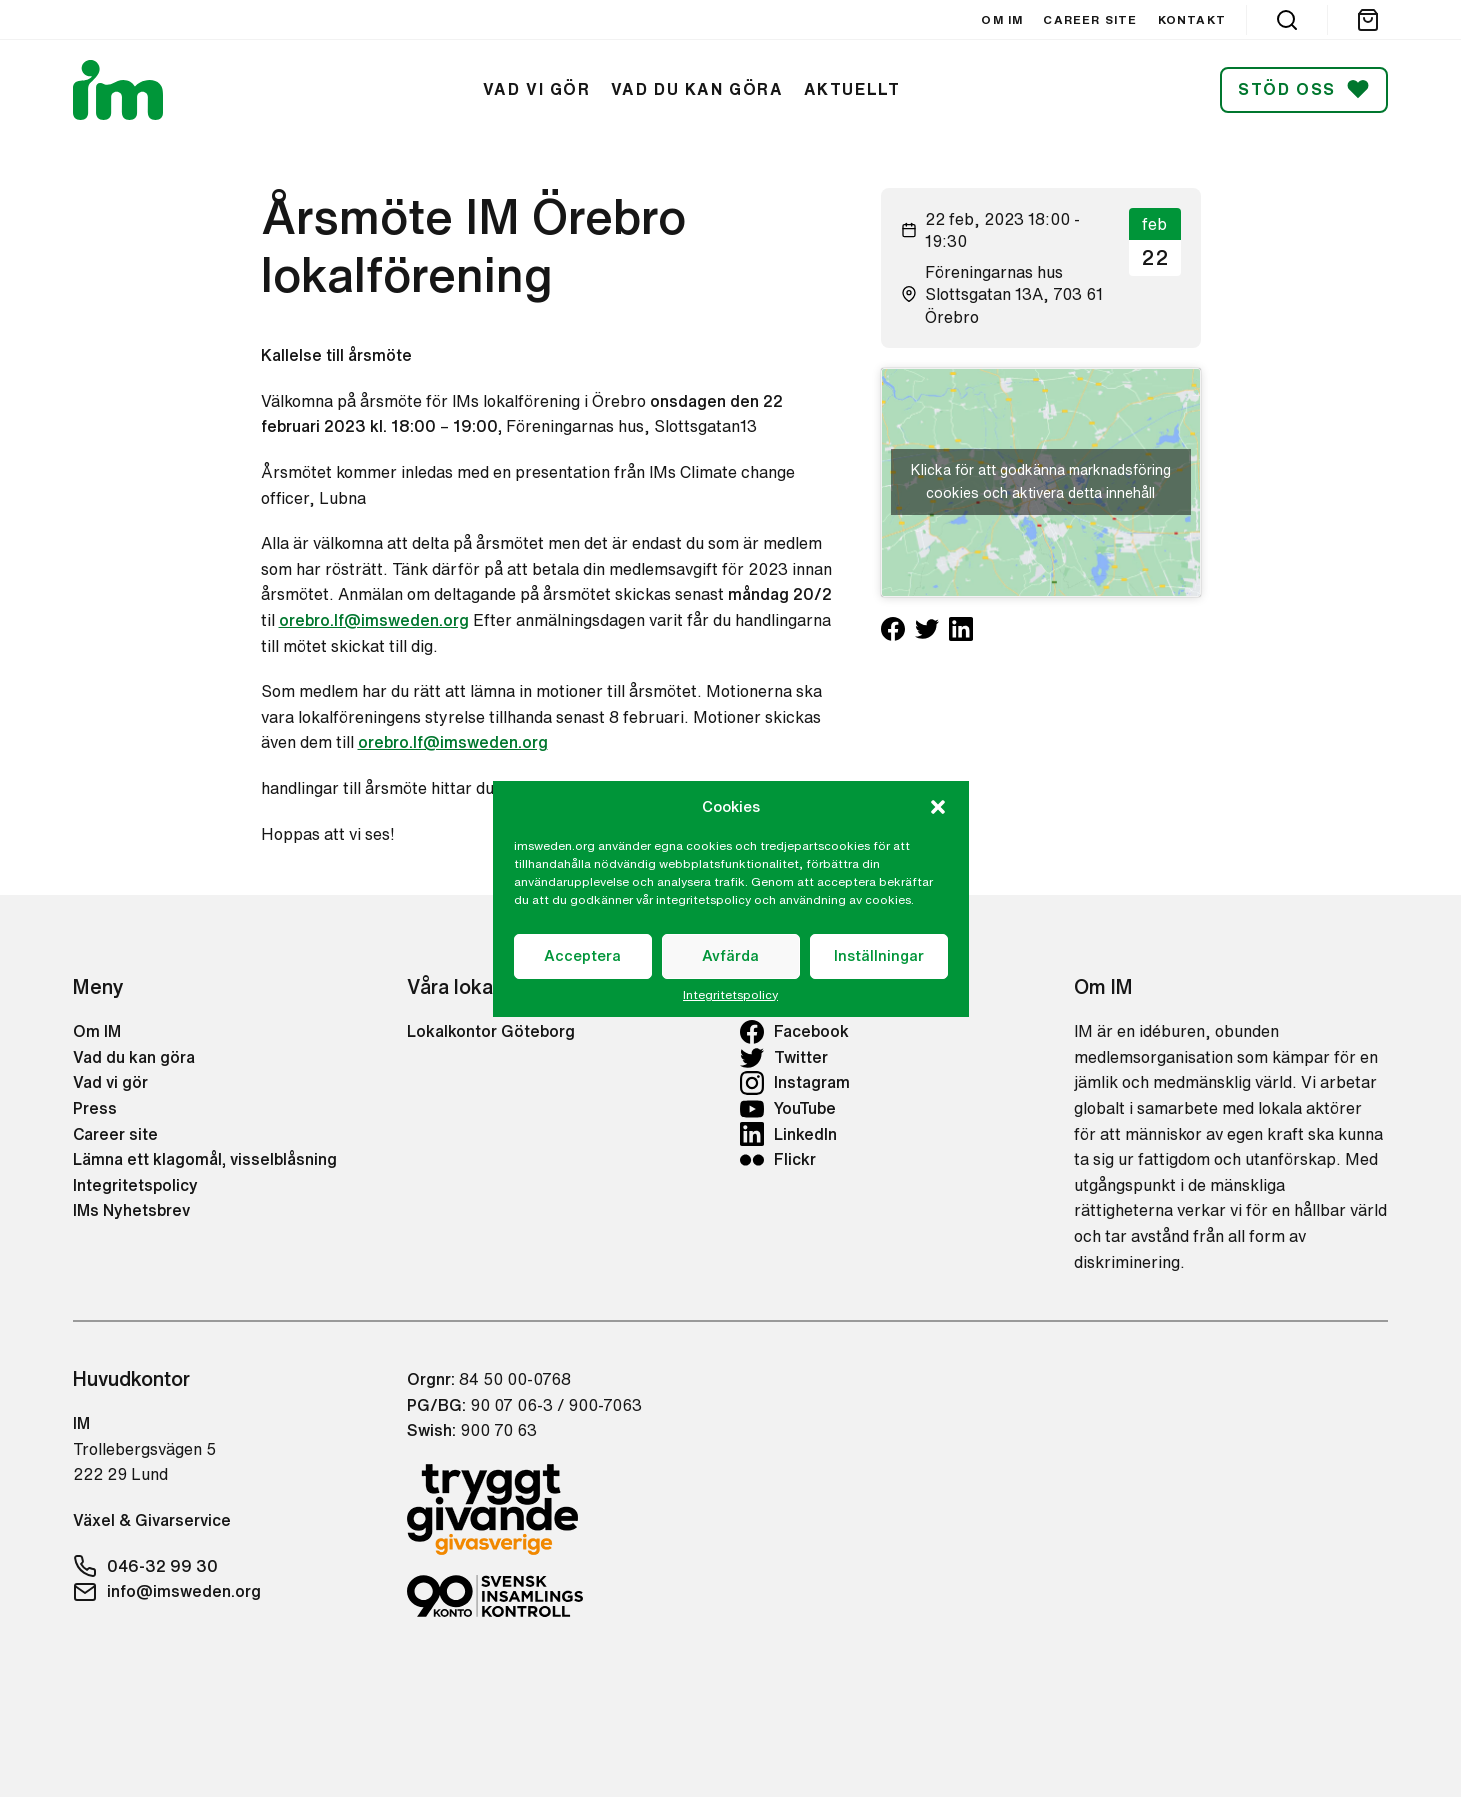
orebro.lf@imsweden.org (374, 620)
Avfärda (730, 955)
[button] (938, 807)
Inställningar (879, 955)
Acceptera (582, 955)
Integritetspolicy (730, 995)
